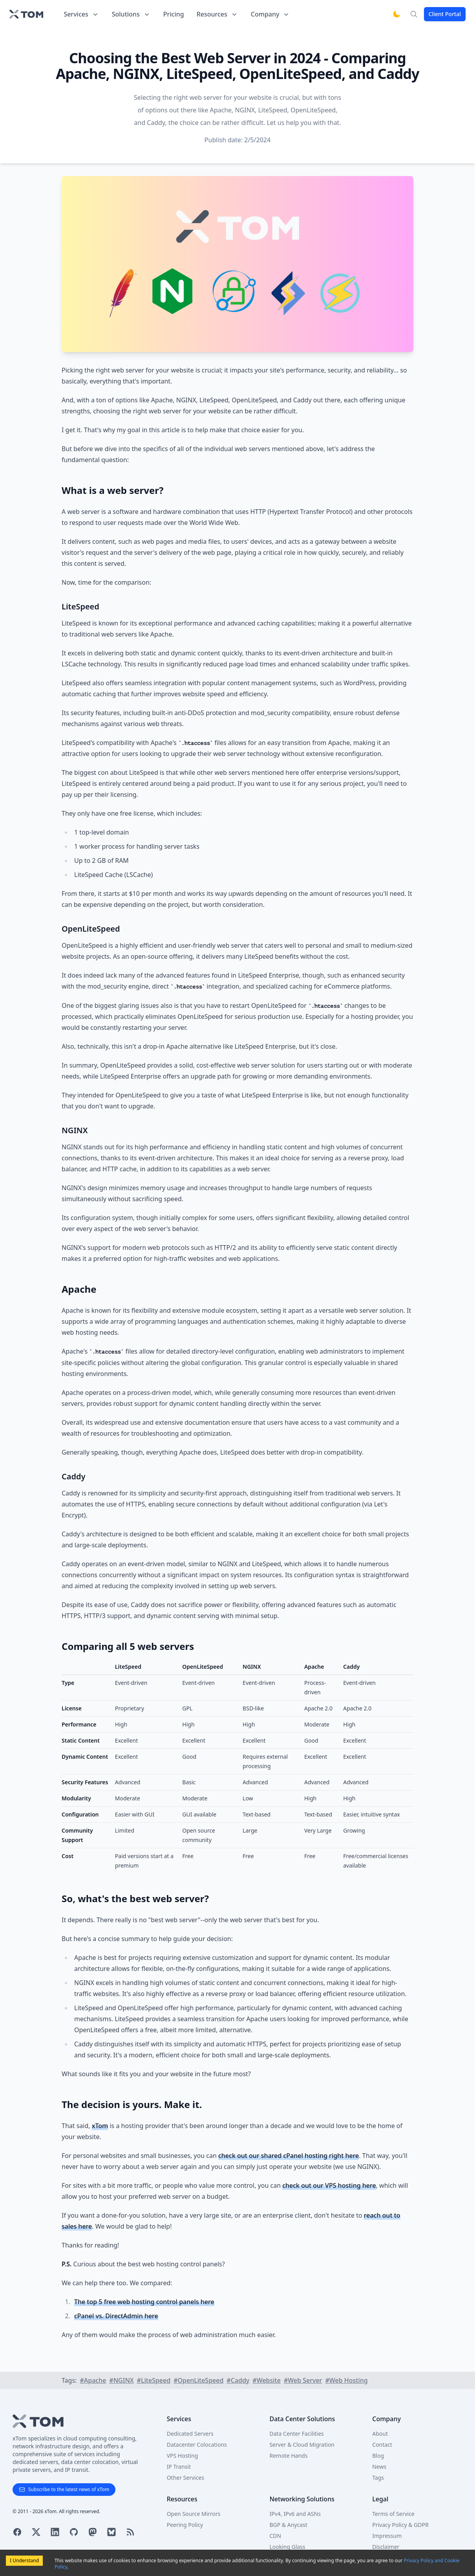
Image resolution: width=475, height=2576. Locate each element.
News (379, 2466)
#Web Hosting (346, 2380)
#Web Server (303, 2380)
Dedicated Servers (190, 2433)
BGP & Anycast (288, 2524)
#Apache (93, 2380)
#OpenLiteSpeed (198, 2380)
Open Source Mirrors (194, 2513)
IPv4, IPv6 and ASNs (294, 2513)
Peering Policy (185, 2524)
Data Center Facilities (296, 2433)
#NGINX (121, 2380)
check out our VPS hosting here (329, 2185)
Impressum (387, 2535)
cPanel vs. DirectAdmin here (116, 2316)
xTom (100, 2125)
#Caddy (238, 2380)
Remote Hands (288, 2455)
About (380, 2433)
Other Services (185, 2477)
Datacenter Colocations (197, 2444)
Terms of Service (393, 2513)
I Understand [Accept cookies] (24, 2560)
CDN (275, 2535)
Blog (378, 2455)
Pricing (173, 14)
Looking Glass (287, 2546)
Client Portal (445, 14)
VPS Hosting (182, 2455)
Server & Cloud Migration (301, 2444)
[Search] (414, 14)
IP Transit (179, 2466)
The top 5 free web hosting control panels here (144, 2301)
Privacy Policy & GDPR (400, 2524)
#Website (266, 2380)
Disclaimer (385, 2546)
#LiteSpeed (154, 2380)
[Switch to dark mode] (396, 14)
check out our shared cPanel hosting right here (288, 2155)
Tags (378, 2477)
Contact (382, 2444)
